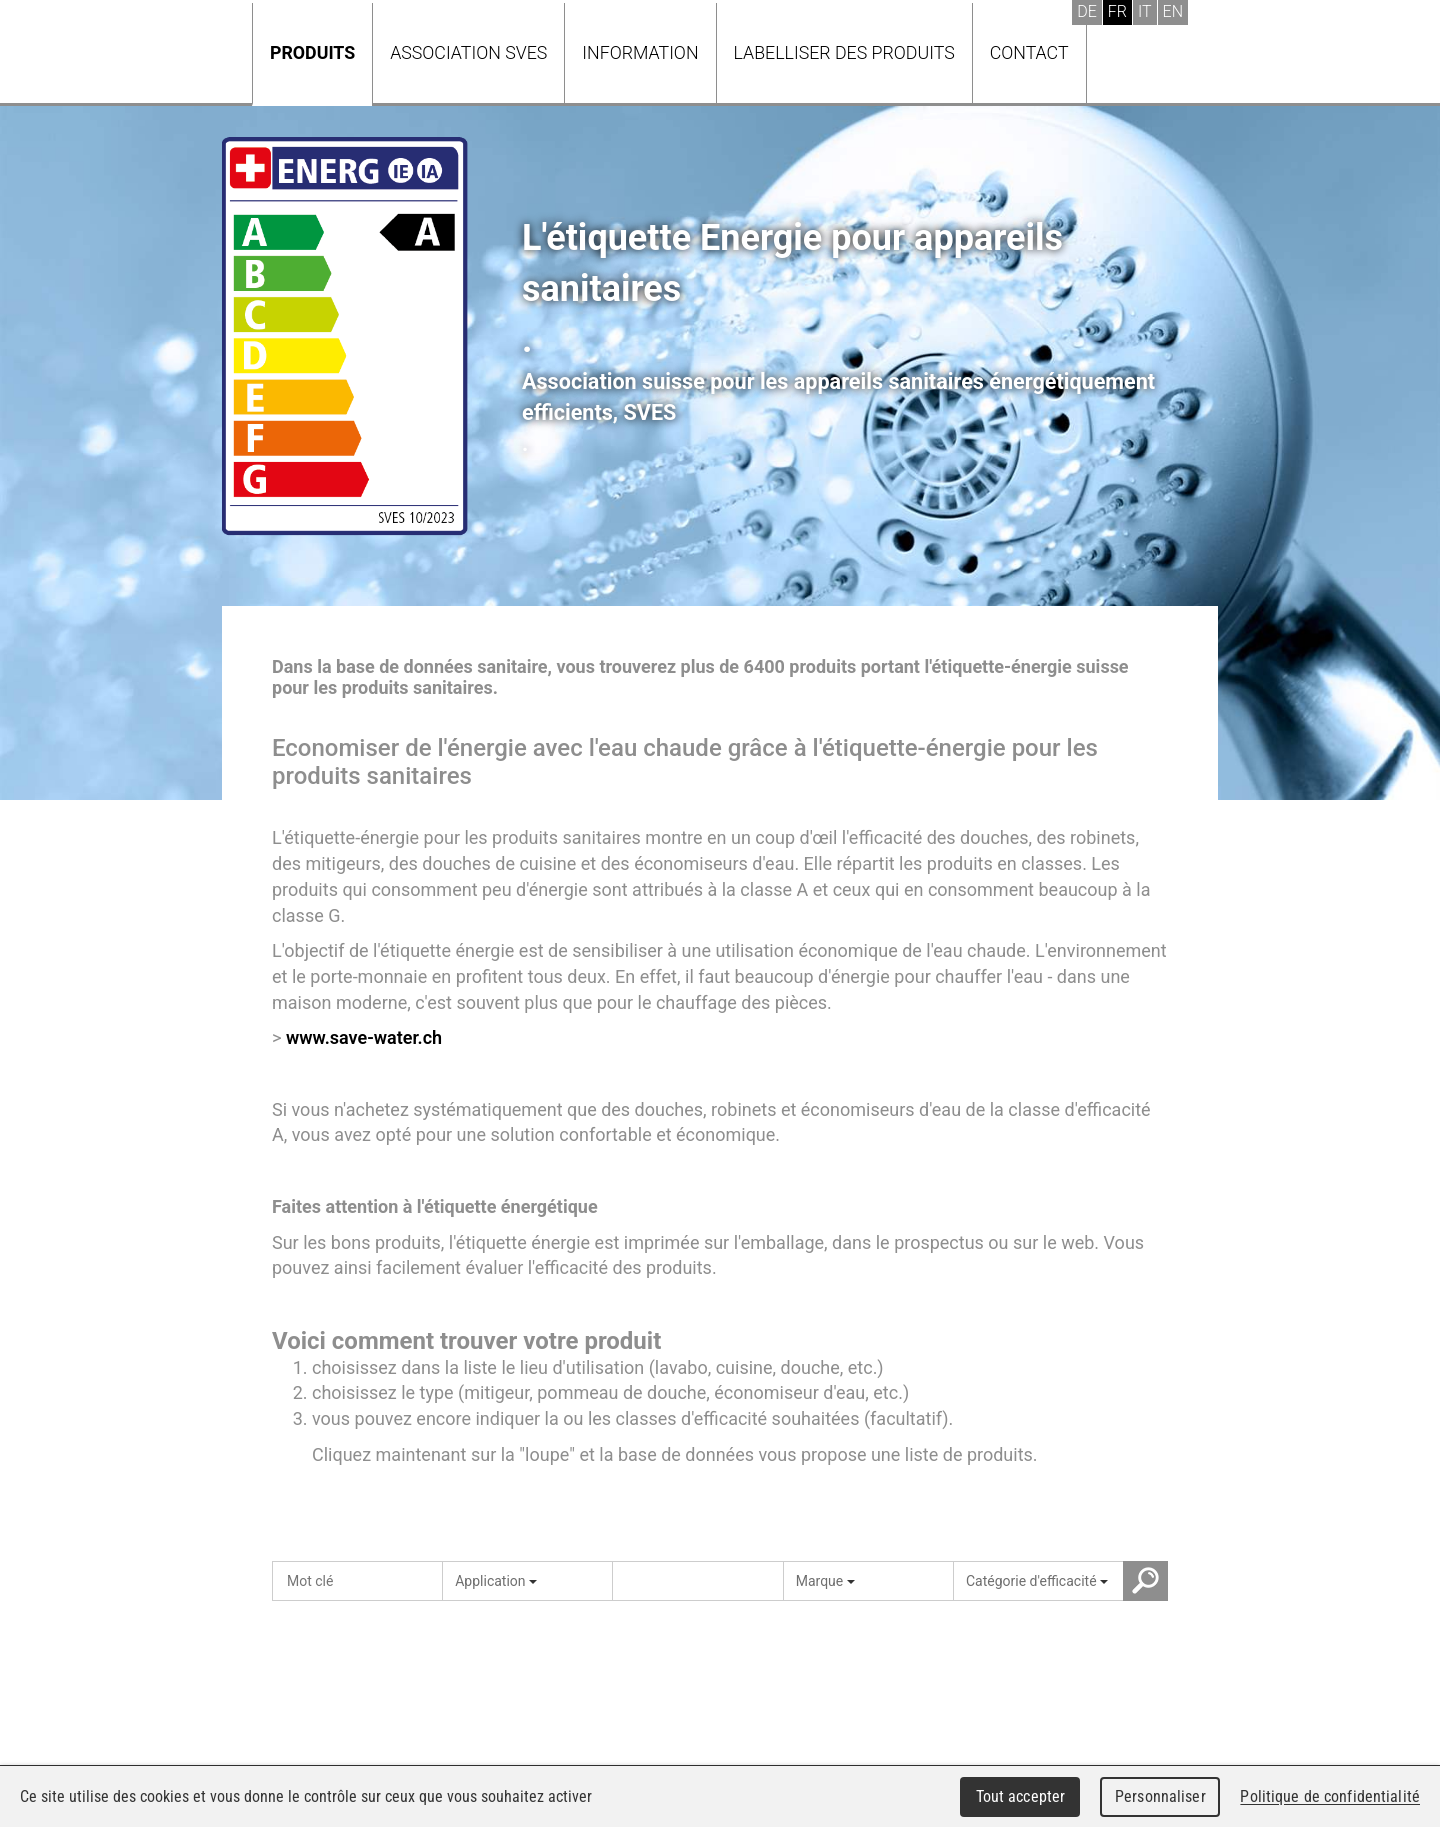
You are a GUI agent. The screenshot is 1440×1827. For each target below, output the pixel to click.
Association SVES (468, 52)
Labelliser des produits (844, 52)
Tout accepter (1021, 1796)
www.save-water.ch (364, 1037)
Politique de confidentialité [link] (1330, 1796)
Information (640, 52)
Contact (1029, 52)
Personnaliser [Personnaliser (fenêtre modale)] (1160, 1796)
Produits (312, 52)
